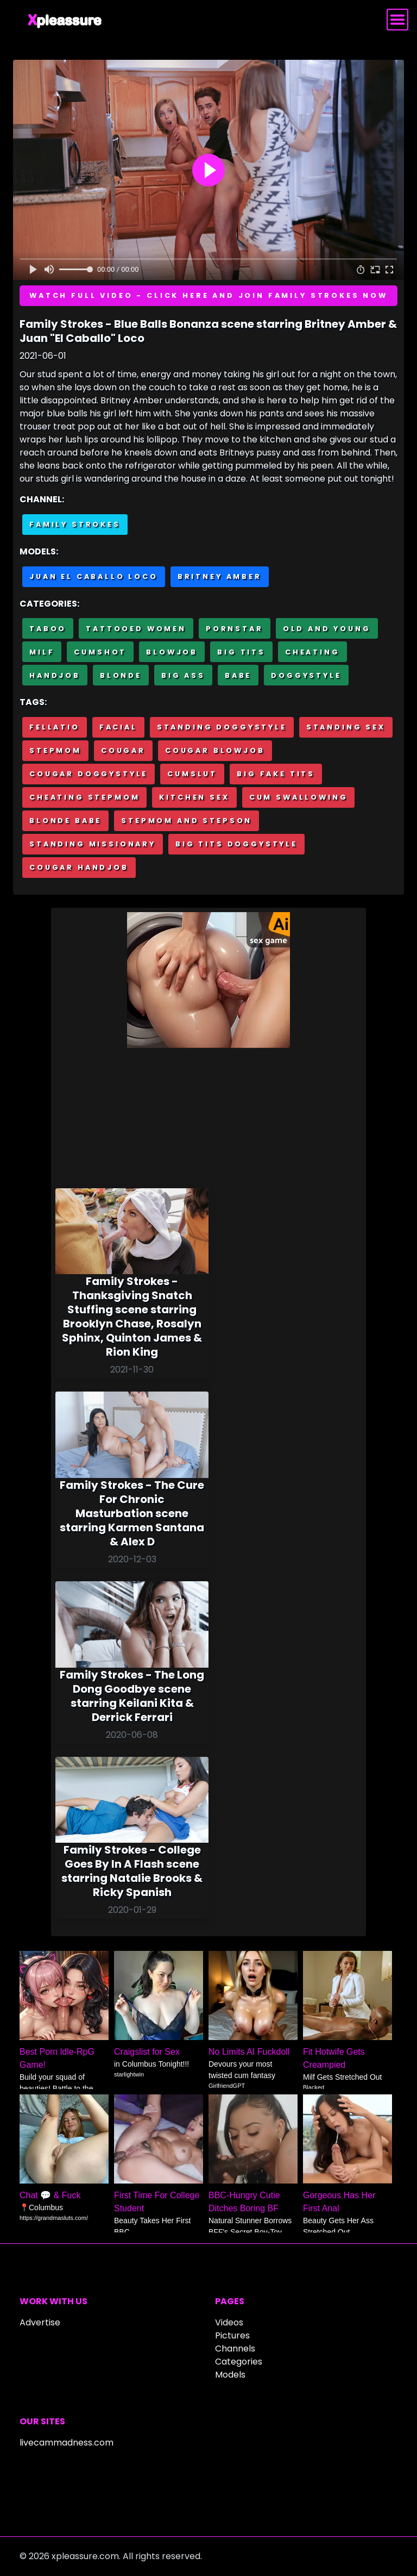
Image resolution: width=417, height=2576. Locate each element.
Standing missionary (92, 844)
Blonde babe (65, 820)
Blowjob (172, 652)
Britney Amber (220, 576)
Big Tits (241, 652)
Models (230, 2374)
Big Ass (183, 675)
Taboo (47, 628)
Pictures (232, 2335)
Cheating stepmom (84, 797)
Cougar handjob (79, 867)
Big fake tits (276, 773)
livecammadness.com (66, 2442)
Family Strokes (75, 524)
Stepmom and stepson (186, 820)
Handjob (54, 675)
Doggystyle (306, 675)
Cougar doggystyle (88, 773)
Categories (238, 2361)
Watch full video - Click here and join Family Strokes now (208, 295)
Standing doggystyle (222, 727)
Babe (238, 675)
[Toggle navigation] (397, 19)
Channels (235, 2348)
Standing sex (346, 727)
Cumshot (100, 652)
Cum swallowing (298, 797)
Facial (118, 727)
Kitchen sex (194, 797)
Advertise (40, 2322)
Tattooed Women (136, 628)
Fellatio (54, 727)
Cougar (123, 750)
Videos (229, 2322)
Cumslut (192, 773)
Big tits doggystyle (236, 844)
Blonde (121, 675)
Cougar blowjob (215, 750)
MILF (41, 652)
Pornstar (234, 628)
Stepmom (55, 750)
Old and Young (327, 628)
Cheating (312, 652)
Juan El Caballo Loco (93, 576)
